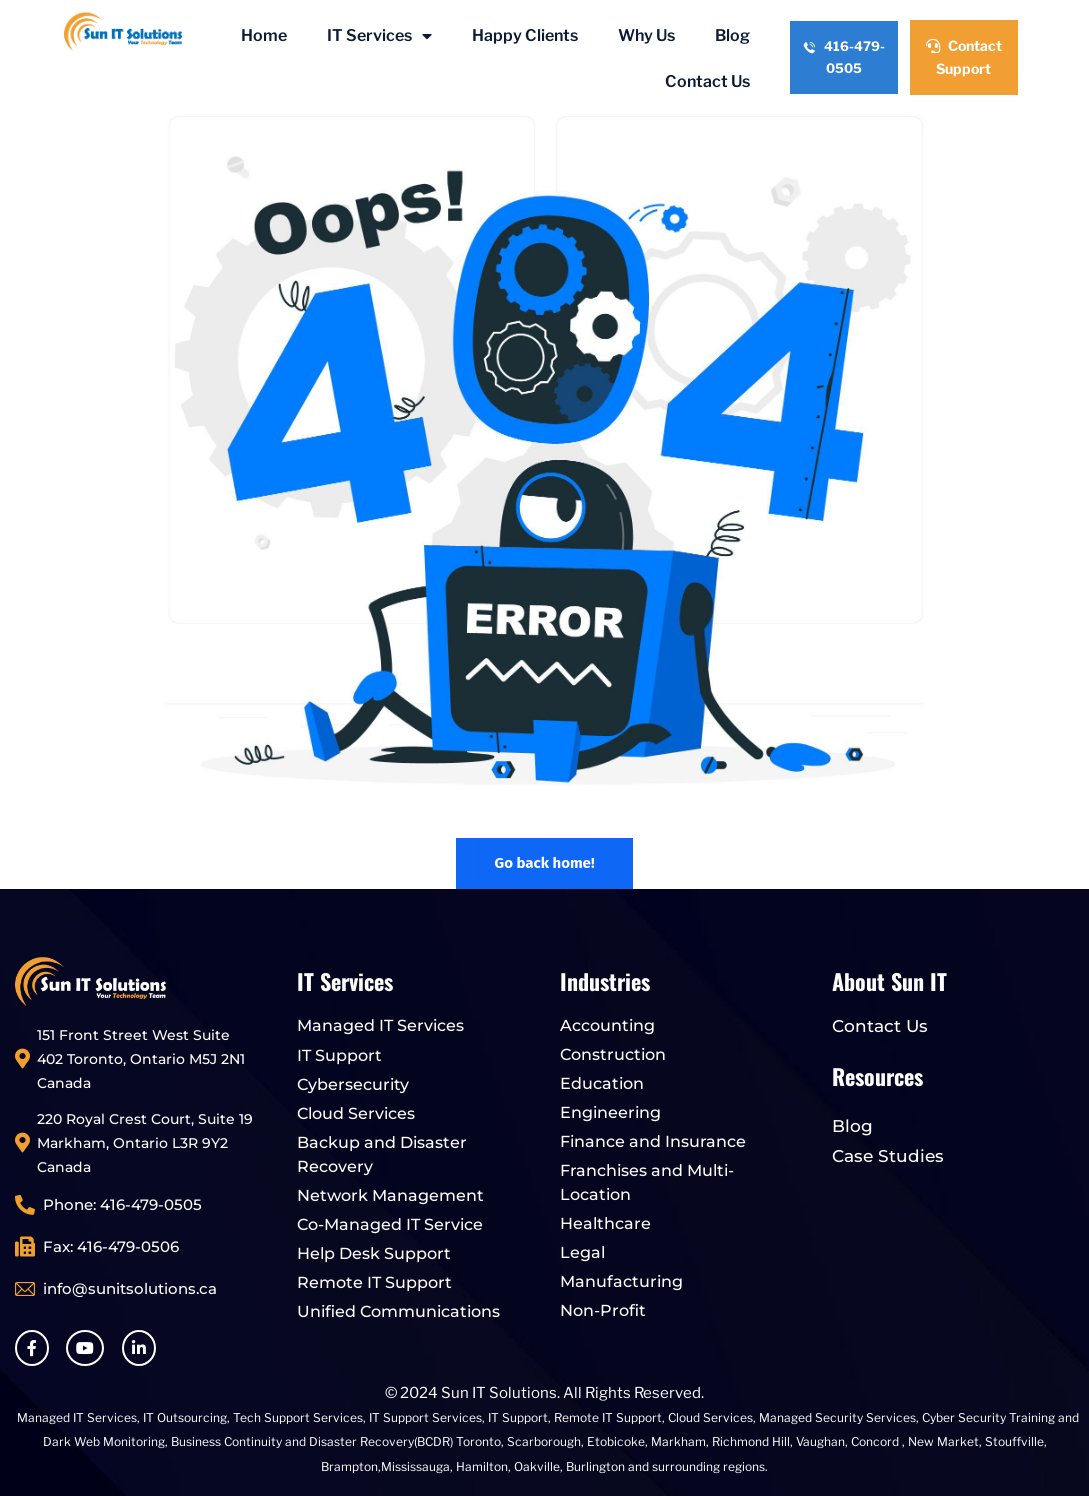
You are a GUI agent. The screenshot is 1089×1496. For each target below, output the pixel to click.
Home (264, 35)
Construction (613, 1054)
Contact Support (964, 57)
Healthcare (605, 1223)
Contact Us (707, 81)
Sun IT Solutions (499, 1393)
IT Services (379, 36)
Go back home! (544, 863)
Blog (732, 35)
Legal (582, 1252)
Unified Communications (398, 1311)
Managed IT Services (380, 1025)
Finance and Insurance (653, 1141)
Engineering (610, 1112)
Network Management (390, 1195)
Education (602, 1083)
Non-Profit (603, 1310)
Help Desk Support (374, 1253)
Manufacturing (621, 1281)
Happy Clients (525, 35)
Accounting (607, 1025)
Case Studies (888, 1156)
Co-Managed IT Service (390, 1224)
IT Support (339, 1055)
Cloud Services (356, 1113)
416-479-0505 (844, 57)
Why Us (646, 35)
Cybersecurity (353, 1084)
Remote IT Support (374, 1282)
